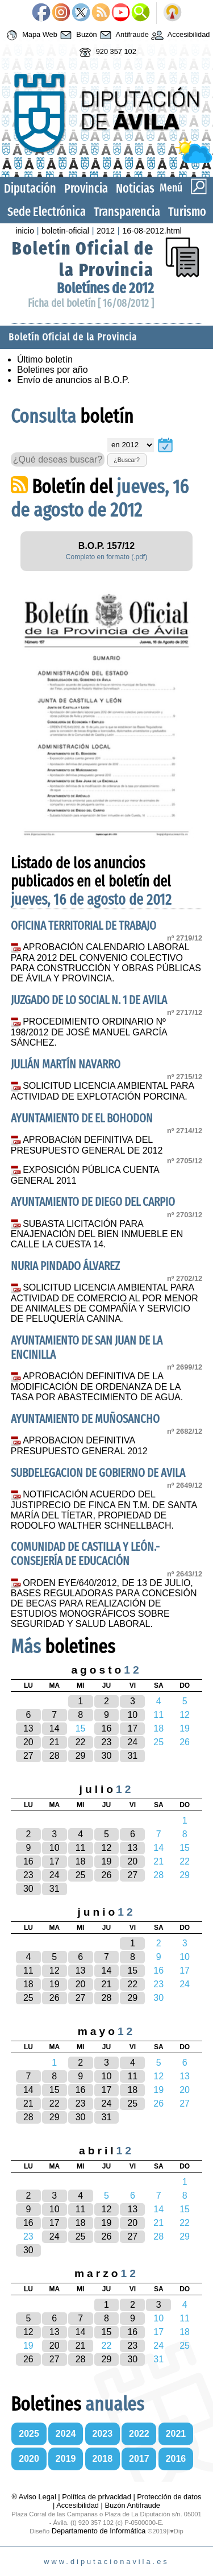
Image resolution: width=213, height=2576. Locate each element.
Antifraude (123, 35)
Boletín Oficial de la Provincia (83, 259)
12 (107, 1848)
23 (107, 1742)
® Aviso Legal (35, 2496)
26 (107, 1875)
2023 (102, 2433)
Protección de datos (169, 2496)
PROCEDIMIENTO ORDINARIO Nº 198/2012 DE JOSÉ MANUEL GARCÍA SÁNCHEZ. (89, 1032)
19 (107, 1861)
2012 (106, 230)
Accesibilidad (179, 35)
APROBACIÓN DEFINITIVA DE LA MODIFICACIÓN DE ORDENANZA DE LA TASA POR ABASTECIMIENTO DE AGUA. (97, 1386)
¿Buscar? (127, 459)
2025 (29, 2433)
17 (132, 1728)
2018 (102, 2458)
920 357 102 (106, 52)
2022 (139, 2433)
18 (81, 1861)
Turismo (187, 211)
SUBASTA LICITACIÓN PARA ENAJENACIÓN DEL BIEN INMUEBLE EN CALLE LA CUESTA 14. (97, 1234)
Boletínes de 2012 (105, 288)
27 (28, 1756)
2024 (66, 2433)
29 (81, 1756)
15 (132, 1970)
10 (132, 1715)
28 (54, 1756)
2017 (139, 2458)
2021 (176, 2433)
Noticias (135, 188)
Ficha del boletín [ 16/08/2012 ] (91, 303)
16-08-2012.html (152, 230)
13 (28, 1728)
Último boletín (45, 359)
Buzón (77, 35)
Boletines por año (52, 369)
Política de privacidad (96, 2496)
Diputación (30, 188)
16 (107, 1728)
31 (132, 1756)
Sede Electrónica (46, 211)
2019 (66, 2458)
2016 (176, 2458)
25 (81, 1875)
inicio (24, 230)
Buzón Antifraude (132, 2505)
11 (81, 1848)
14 (54, 1728)
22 (81, 1742)
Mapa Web (30, 35)
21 (54, 1742)
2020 (29, 2458)
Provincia (86, 188)
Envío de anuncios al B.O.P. (73, 380)
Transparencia (127, 211)
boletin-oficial (65, 230)
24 (132, 1742)
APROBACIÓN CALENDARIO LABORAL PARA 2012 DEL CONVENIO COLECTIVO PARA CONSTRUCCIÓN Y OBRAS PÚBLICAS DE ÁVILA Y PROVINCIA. (106, 962)
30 (107, 1756)
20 (28, 1742)
